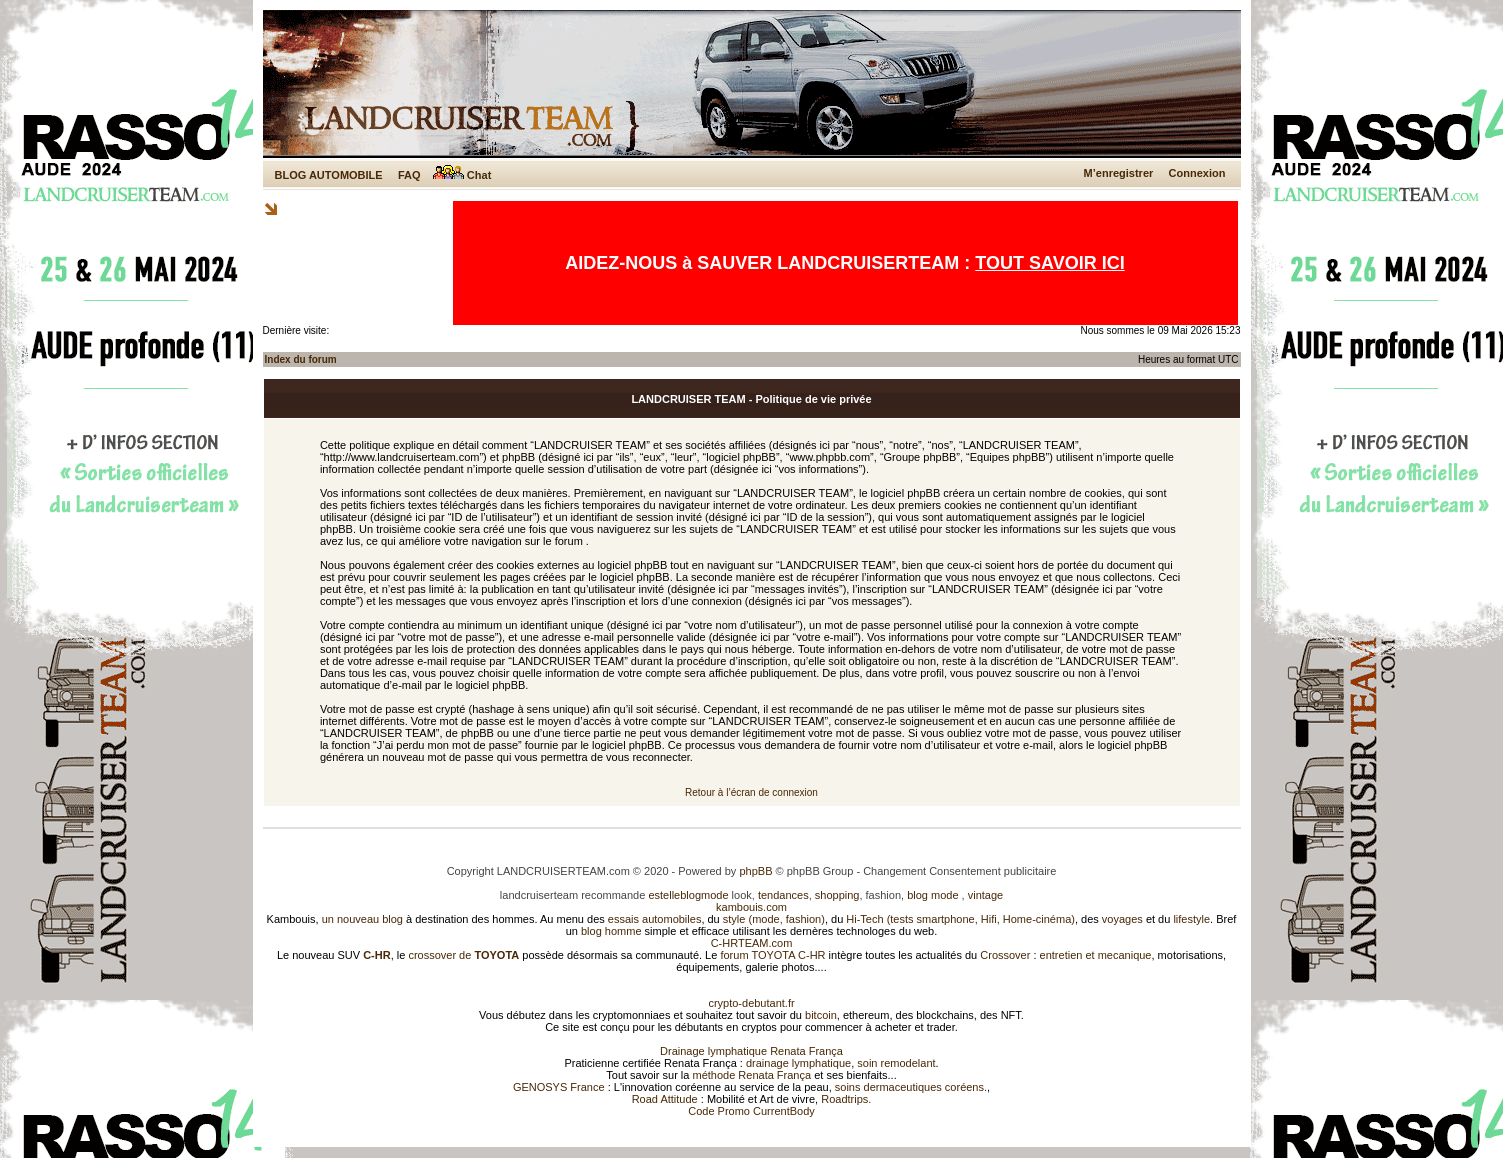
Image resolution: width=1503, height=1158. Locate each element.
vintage (985, 895)
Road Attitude (665, 1099)
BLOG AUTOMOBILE (329, 175)
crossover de (462, 955)
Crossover (1005, 955)
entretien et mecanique (1096, 955)
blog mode (932, 895)
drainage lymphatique (798, 1063)
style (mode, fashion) (774, 919)
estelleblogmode (688, 895)
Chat (462, 175)
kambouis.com (751, 907)
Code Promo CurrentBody (751, 1111)
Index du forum (301, 359)
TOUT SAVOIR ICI (1049, 263)
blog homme (611, 931)
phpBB (755, 871)
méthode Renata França (751, 1075)
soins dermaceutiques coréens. (911, 1087)
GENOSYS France (559, 1087)
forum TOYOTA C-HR (772, 955)
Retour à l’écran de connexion (751, 792)
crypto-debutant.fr (751, 1003)
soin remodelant (896, 1063)
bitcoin (821, 1015)
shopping (837, 895)
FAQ (409, 175)
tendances (783, 895)
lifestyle (1191, 919)
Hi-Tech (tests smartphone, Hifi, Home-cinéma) (960, 919)
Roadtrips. (846, 1099)
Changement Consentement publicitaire (959, 871)
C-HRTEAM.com (752, 943)
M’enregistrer (1119, 173)
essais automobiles (655, 919)
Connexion (1197, 173)
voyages (1122, 919)
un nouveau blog (362, 919)
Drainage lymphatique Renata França (751, 1051)
